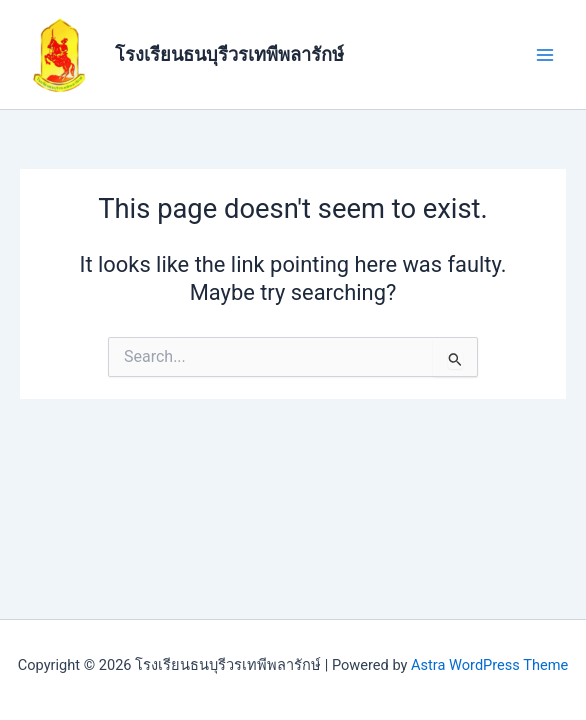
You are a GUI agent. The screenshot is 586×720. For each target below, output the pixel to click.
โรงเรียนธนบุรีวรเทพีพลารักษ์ (229, 54)
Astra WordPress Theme (489, 665)
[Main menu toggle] (545, 55)
